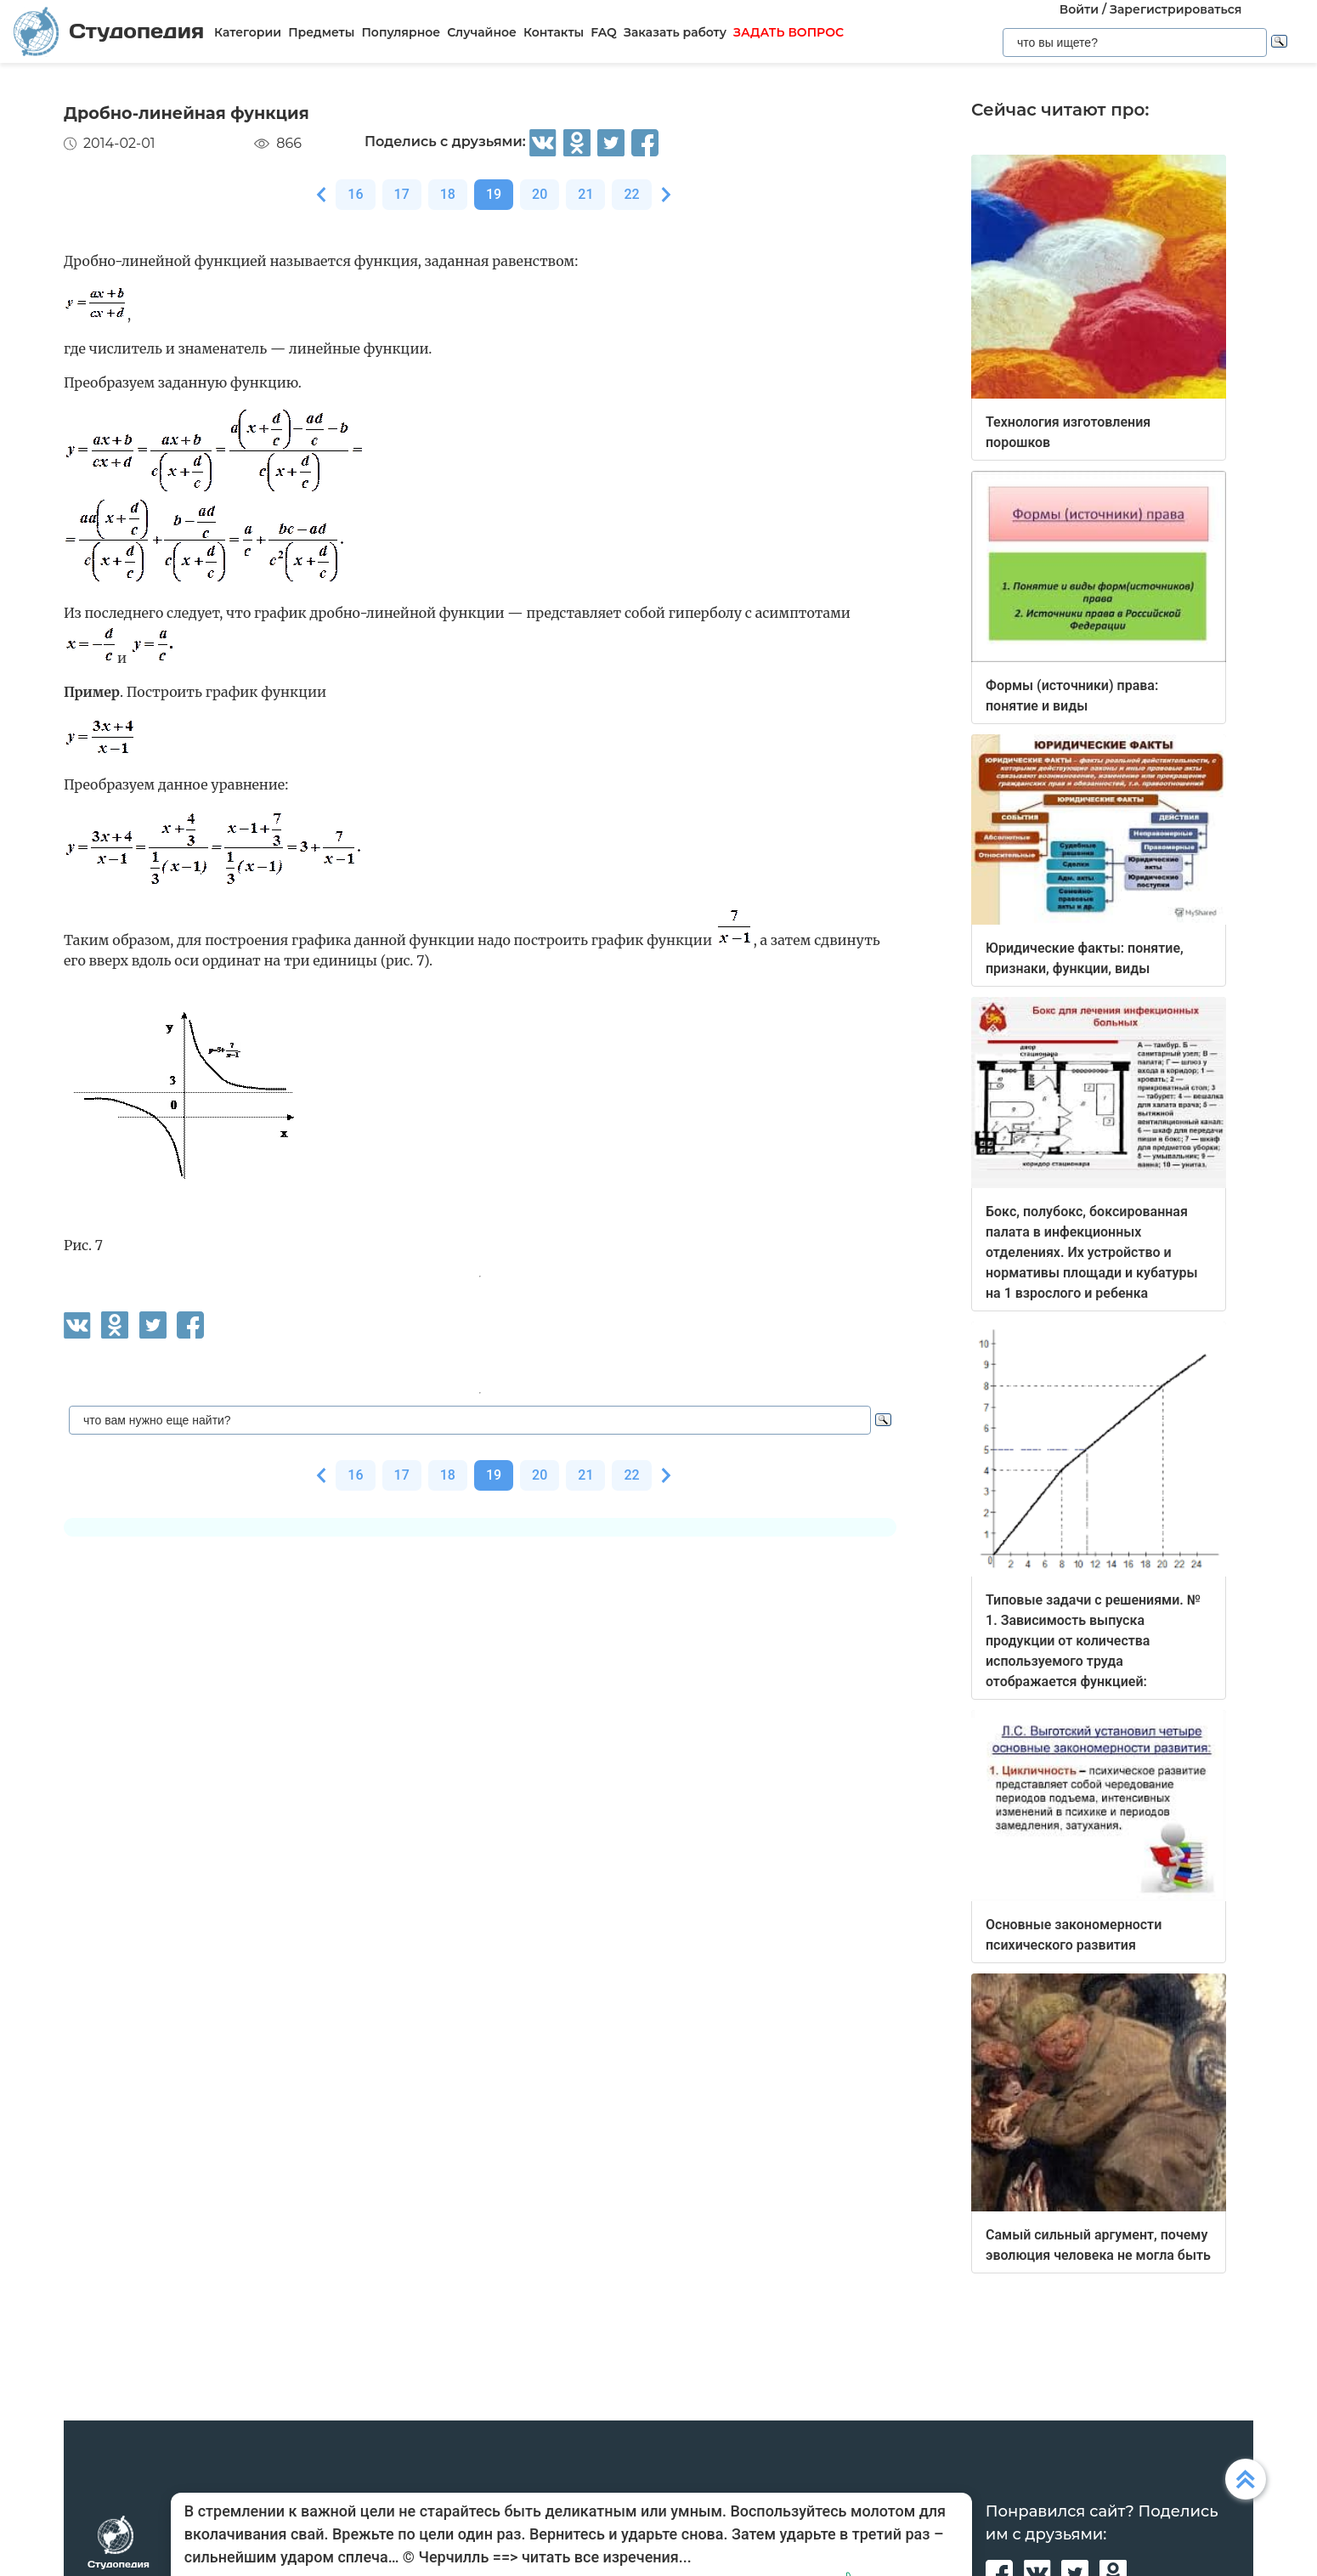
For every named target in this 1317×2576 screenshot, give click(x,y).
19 (493, 194)
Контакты (553, 32)
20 (539, 194)
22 (631, 194)
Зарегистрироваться (1175, 9)
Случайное (482, 32)
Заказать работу (675, 32)
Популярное (400, 32)
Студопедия (109, 31)
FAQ (604, 32)
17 (402, 194)
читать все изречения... (607, 2557)
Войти (1079, 9)
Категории (247, 32)
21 (585, 194)
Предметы (321, 32)
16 (355, 194)
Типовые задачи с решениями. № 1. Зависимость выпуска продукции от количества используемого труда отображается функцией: (1093, 1641)
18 (447, 194)
